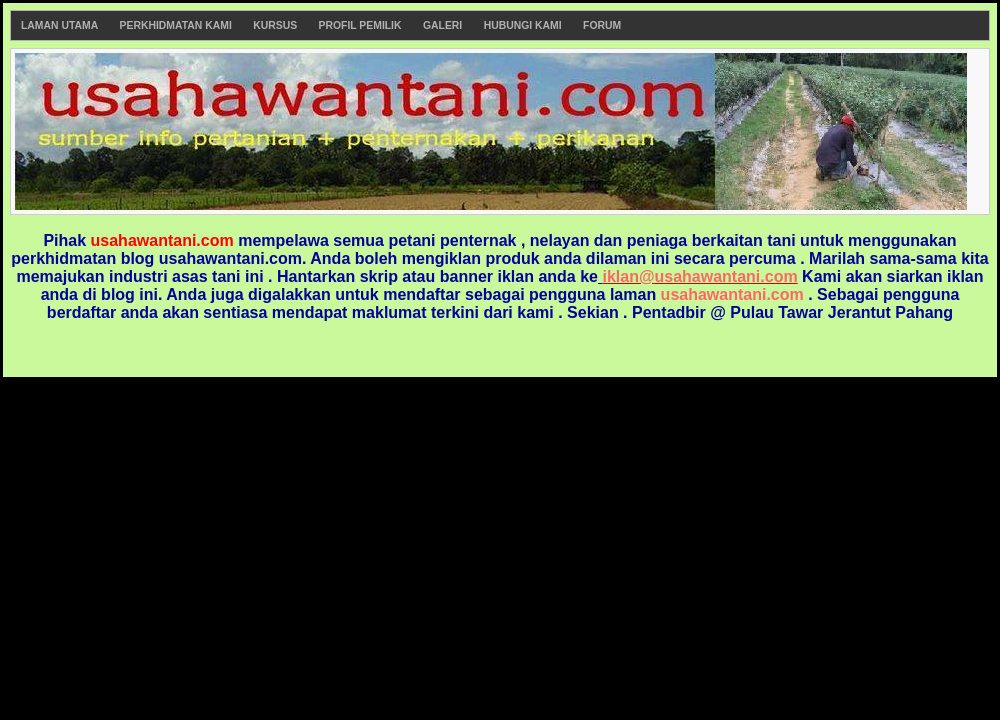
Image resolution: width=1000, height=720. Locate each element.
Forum (602, 25)
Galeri (442, 25)
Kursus (275, 25)
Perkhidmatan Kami (176, 25)
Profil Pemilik (360, 25)
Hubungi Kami (523, 25)
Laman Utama (59, 25)
